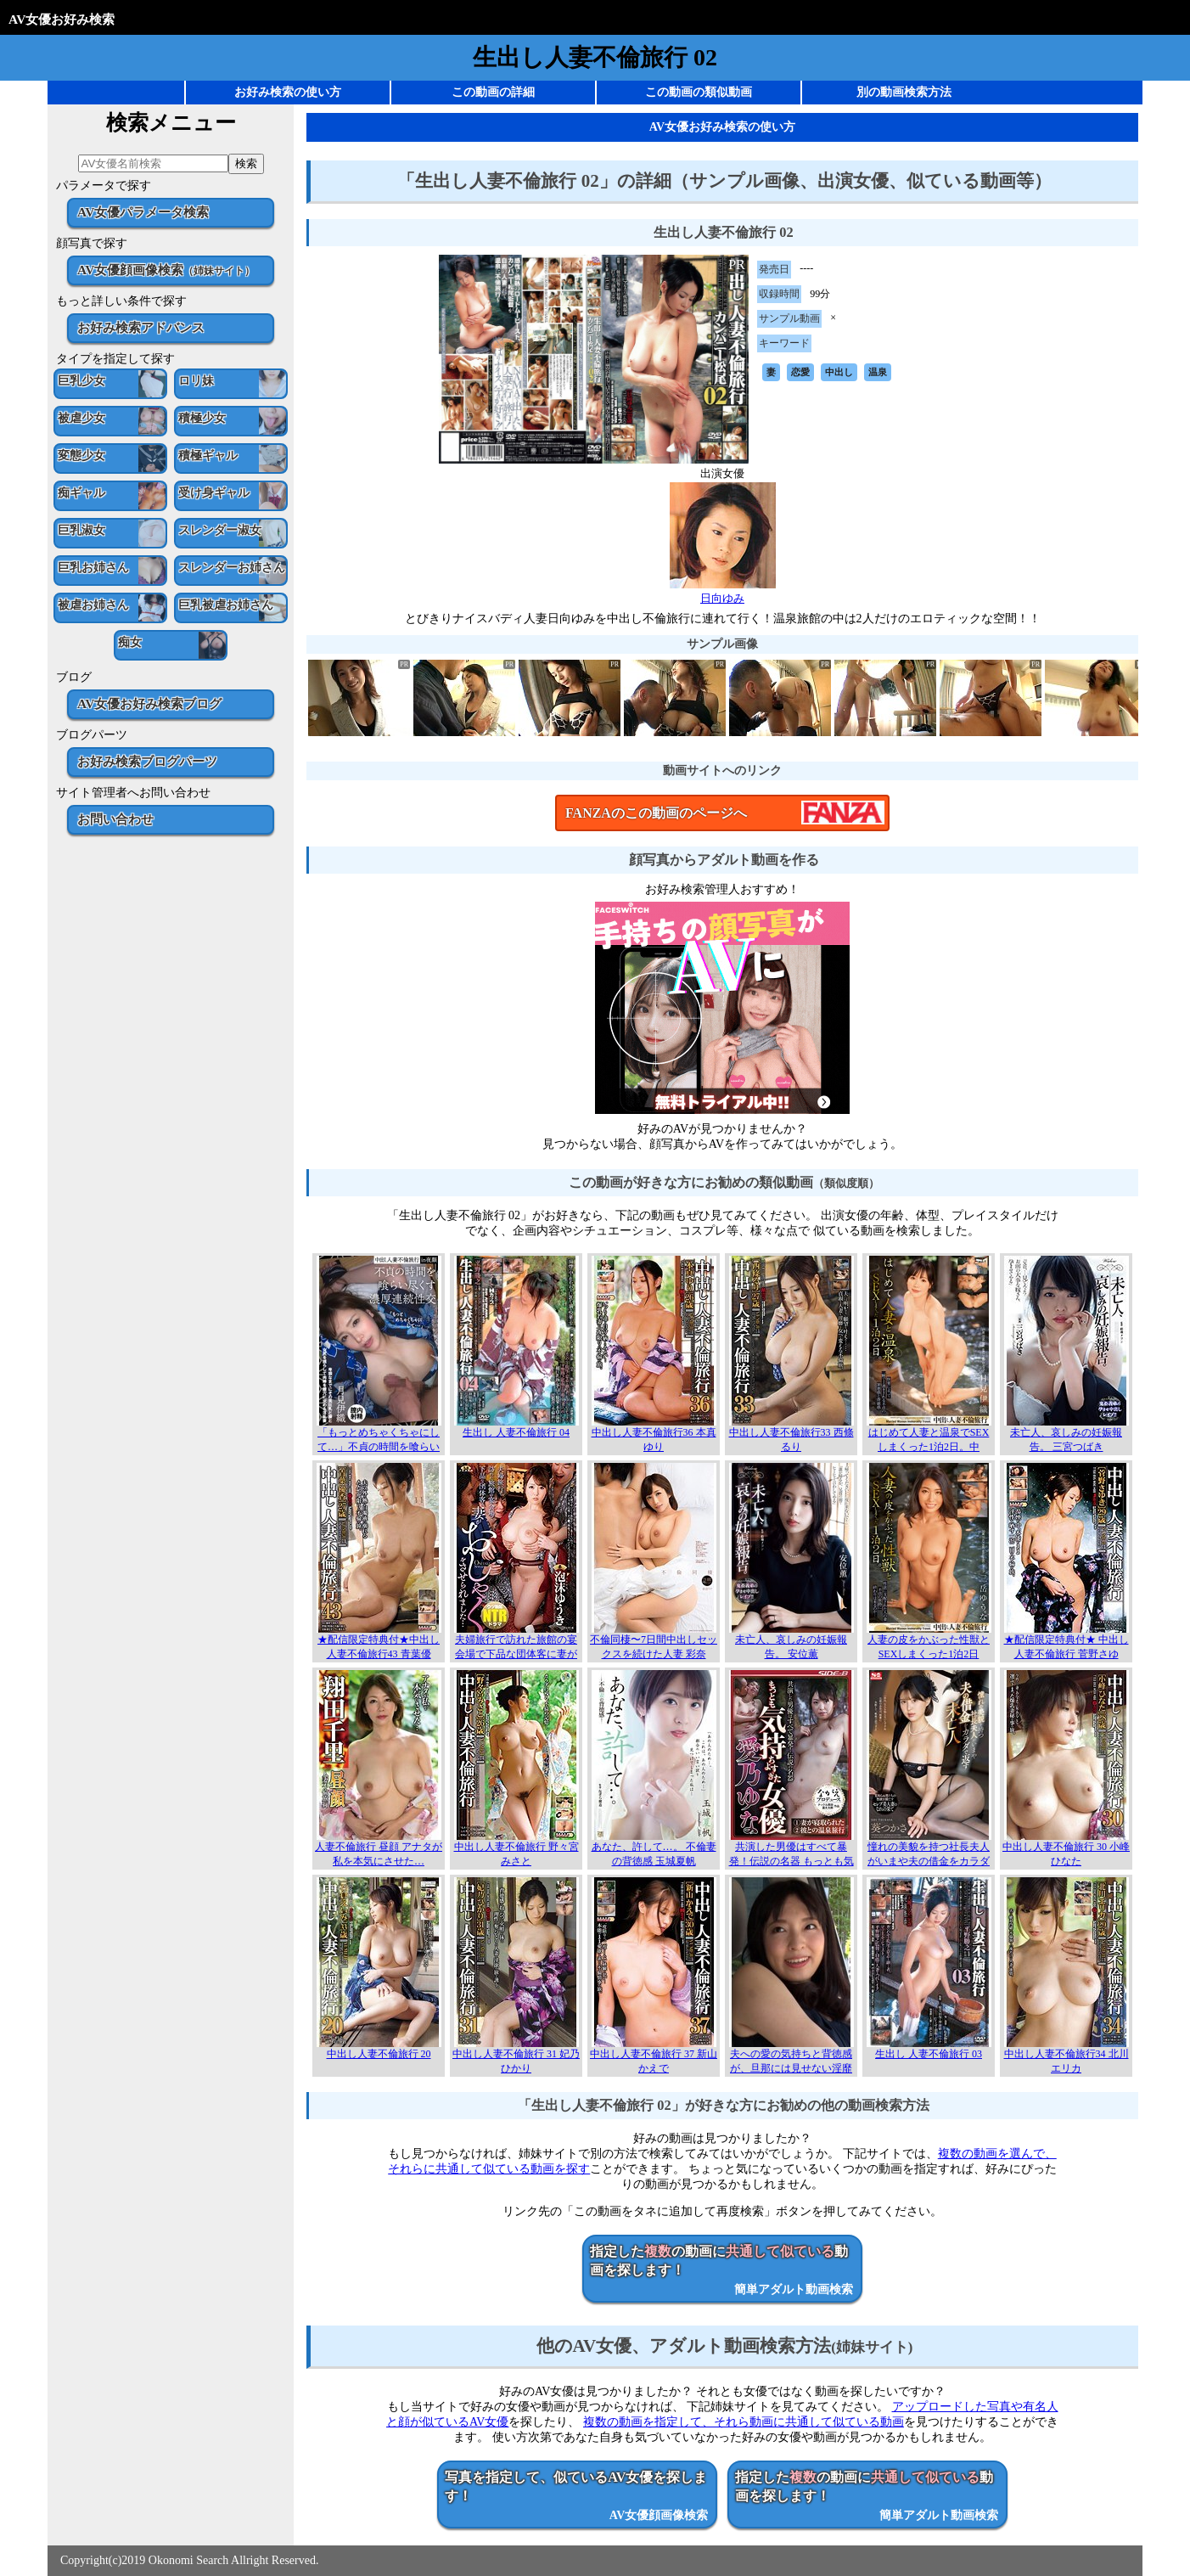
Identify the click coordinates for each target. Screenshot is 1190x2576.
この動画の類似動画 (698, 92)
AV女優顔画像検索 (166, 269)
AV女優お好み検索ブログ (149, 703)
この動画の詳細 (493, 92)
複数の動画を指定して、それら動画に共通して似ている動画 (743, 2422)
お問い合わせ (115, 819)
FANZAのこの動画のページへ (656, 813)
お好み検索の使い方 (287, 92)
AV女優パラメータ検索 (143, 212)
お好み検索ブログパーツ (147, 761)
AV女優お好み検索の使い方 (722, 127)
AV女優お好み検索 (61, 19)
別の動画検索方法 (903, 92)
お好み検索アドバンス (141, 327)
